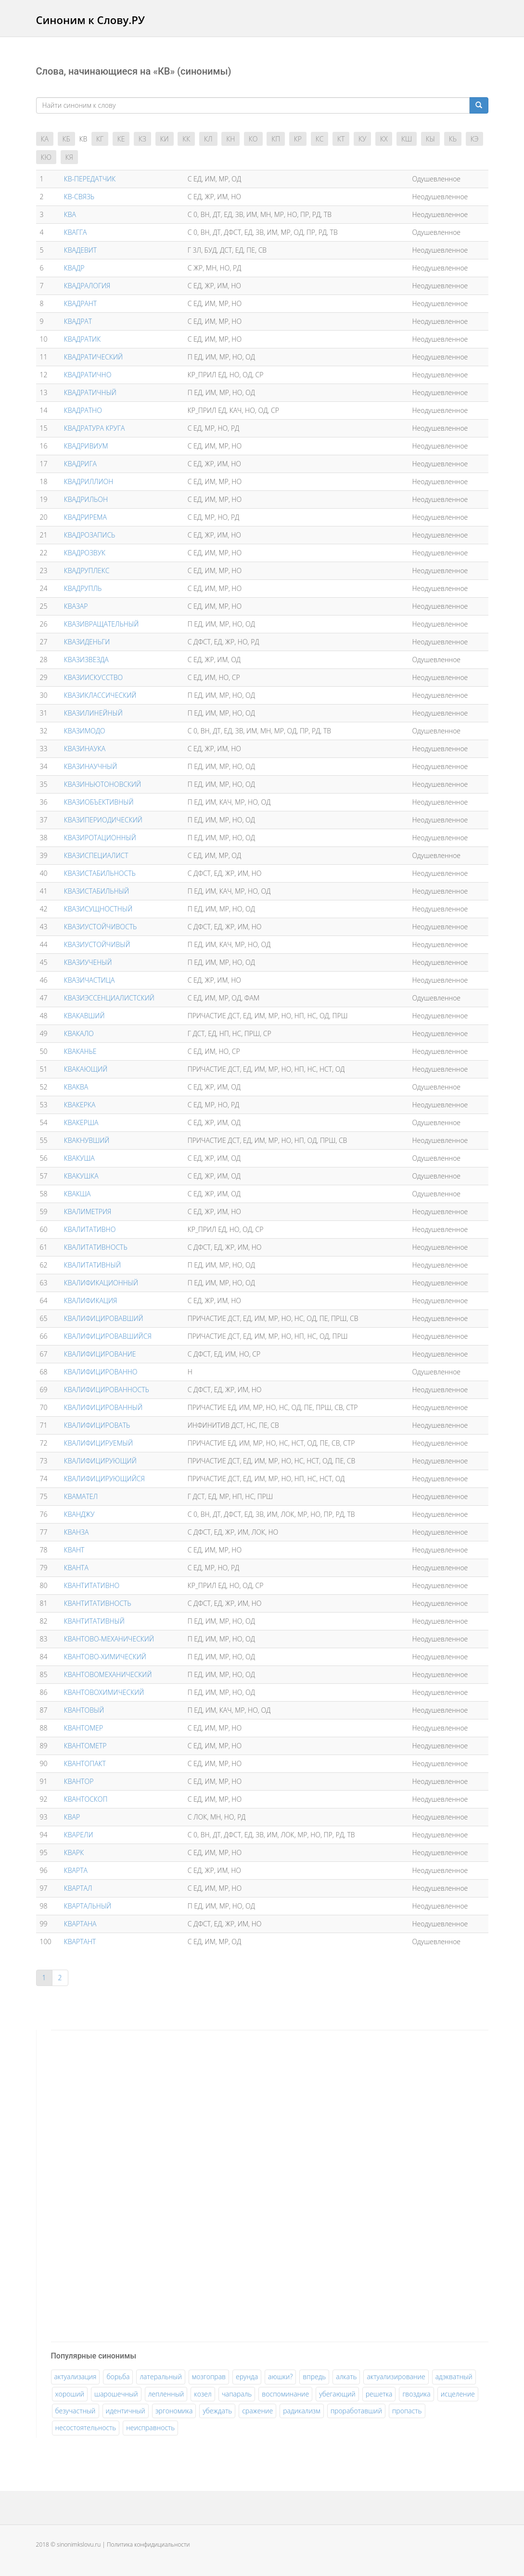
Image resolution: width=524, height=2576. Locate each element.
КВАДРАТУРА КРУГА (94, 428)
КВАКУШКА (81, 1175)
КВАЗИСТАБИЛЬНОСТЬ (100, 873)
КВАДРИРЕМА (85, 517)
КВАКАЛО (79, 1033)
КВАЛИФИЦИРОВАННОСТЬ (106, 1389)
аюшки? (280, 2376)
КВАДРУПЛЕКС (87, 570)
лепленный (166, 2393)
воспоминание (285, 2393)
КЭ (475, 138)
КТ (341, 138)
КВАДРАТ (78, 321)
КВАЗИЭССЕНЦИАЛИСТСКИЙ (109, 997)
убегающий (337, 2393)
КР (298, 138)
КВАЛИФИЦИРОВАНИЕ (100, 1353)
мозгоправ (209, 2376)
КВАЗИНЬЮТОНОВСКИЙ (102, 784)
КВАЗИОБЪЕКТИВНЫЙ (99, 802)
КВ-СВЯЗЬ (79, 196)
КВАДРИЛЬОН (86, 499)
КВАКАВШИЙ (84, 1015)
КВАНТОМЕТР (85, 1745)
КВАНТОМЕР (83, 1727)
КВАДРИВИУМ (86, 445)
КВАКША (77, 1193)
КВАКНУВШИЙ (87, 1140)
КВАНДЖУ (79, 1514)
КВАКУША (79, 1158)
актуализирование (396, 2376)
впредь (314, 2376)
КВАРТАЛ (78, 1888)
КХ (384, 138)
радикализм (301, 2410)
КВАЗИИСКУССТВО (93, 677)
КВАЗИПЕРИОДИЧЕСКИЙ (103, 819)
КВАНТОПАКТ (85, 1763)
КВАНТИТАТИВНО (91, 1585)
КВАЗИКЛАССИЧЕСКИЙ (100, 695)
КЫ (430, 138)
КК (186, 138)
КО (253, 138)
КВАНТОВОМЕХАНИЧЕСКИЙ (108, 1674)
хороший (69, 2393)
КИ (164, 138)
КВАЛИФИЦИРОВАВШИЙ (103, 1318)
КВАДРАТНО (83, 410)
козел (202, 2393)
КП (275, 138)
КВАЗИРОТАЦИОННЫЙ (100, 837)
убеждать (217, 2410)
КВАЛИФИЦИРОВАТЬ (97, 1425)
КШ (406, 138)
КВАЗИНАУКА (84, 748)
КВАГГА (75, 232)
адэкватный (454, 2376)
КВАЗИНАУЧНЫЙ (90, 766)
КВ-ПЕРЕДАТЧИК (89, 178)
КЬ (453, 138)
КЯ (69, 157)
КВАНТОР (79, 1781)
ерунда (247, 2376)
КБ (66, 138)
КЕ (121, 138)
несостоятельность (85, 2427)
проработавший (356, 2410)
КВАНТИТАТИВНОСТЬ (97, 1603)
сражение (257, 2410)
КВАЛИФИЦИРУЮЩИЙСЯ (104, 1478)
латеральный (160, 2376)
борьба (117, 2376)
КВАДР (74, 267)
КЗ (142, 138)
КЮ (46, 157)
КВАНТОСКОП (86, 1799)
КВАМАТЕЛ (81, 1496)
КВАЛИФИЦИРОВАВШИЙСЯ (108, 1336)
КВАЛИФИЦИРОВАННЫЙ (103, 1407)
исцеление (458, 2393)
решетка (379, 2393)
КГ (99, 138)
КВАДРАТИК (82, 339)
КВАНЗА (76, 1532)
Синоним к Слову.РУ (90, 20)
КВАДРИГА (80, 463)
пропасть (407, 2410)
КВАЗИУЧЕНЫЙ (88, 962)
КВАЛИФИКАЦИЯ (90, 1300)
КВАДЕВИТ (80, 250)
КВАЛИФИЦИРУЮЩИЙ (100, 1460)
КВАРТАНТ (80, 1941)
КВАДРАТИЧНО (88, 374)
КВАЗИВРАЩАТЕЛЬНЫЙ (101, 623)
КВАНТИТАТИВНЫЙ (94, 1621)
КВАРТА (76, 1870)
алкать (346, 2376)
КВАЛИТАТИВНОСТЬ (96, 1247)
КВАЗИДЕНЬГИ (87, 641)
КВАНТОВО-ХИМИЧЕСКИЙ (105, 1656)
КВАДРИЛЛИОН (89, 481)
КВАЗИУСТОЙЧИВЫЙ (97, 944)
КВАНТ (74, 1549)
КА (45, 138)
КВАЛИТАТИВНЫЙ (92, 1264)
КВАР (72, 1816)
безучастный (75, 2410)
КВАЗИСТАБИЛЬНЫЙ (96, 891)
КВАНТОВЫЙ (84, 1710)
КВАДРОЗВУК (84, 552)
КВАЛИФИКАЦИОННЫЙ (101, 1282)
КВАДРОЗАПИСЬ (89, 534)
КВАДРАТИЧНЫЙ (90, 392)
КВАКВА (76, 1086)
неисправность (150, 2427)
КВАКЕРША (81, 1122)
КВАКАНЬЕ (80, 1051)
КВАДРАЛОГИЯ (87, 285)
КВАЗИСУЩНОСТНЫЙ (98, 908)
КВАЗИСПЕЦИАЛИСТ (96, 855)
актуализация (75, 2376)
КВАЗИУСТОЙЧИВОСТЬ (100, 926)
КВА (70, 214)
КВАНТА (76, 1567)
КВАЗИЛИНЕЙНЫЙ (93, 713)
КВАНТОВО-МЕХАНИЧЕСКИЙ (109, 1638)
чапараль (237, 2393)
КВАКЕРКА (80, 1104)
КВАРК (74, 1852)
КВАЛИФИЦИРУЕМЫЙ (98, 1443)
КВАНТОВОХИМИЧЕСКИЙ (104, 1692)
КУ (362, 138)
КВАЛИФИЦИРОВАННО (101, 1371)
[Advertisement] (123, 2184)
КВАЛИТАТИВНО (90, 1229)
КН (230, 138)
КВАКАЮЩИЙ (85, 1069)
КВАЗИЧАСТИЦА (89, 980)
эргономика (174, 2410)
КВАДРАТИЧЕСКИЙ (93, 356)
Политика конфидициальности (148, 2544)
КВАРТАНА (80, 1923)
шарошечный (116, 2393)
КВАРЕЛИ (78, 1834)
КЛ (208, 138)
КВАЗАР (76, 606)
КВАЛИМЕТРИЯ (88, 1211)
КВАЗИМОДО (84, 730)
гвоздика (416, 2393)
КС (320, 138)
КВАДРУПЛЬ (83, 588)
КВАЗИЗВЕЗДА (86, 659)
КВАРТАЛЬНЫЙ (87, 1905)
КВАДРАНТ (80, 303)
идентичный (125, 2410)
